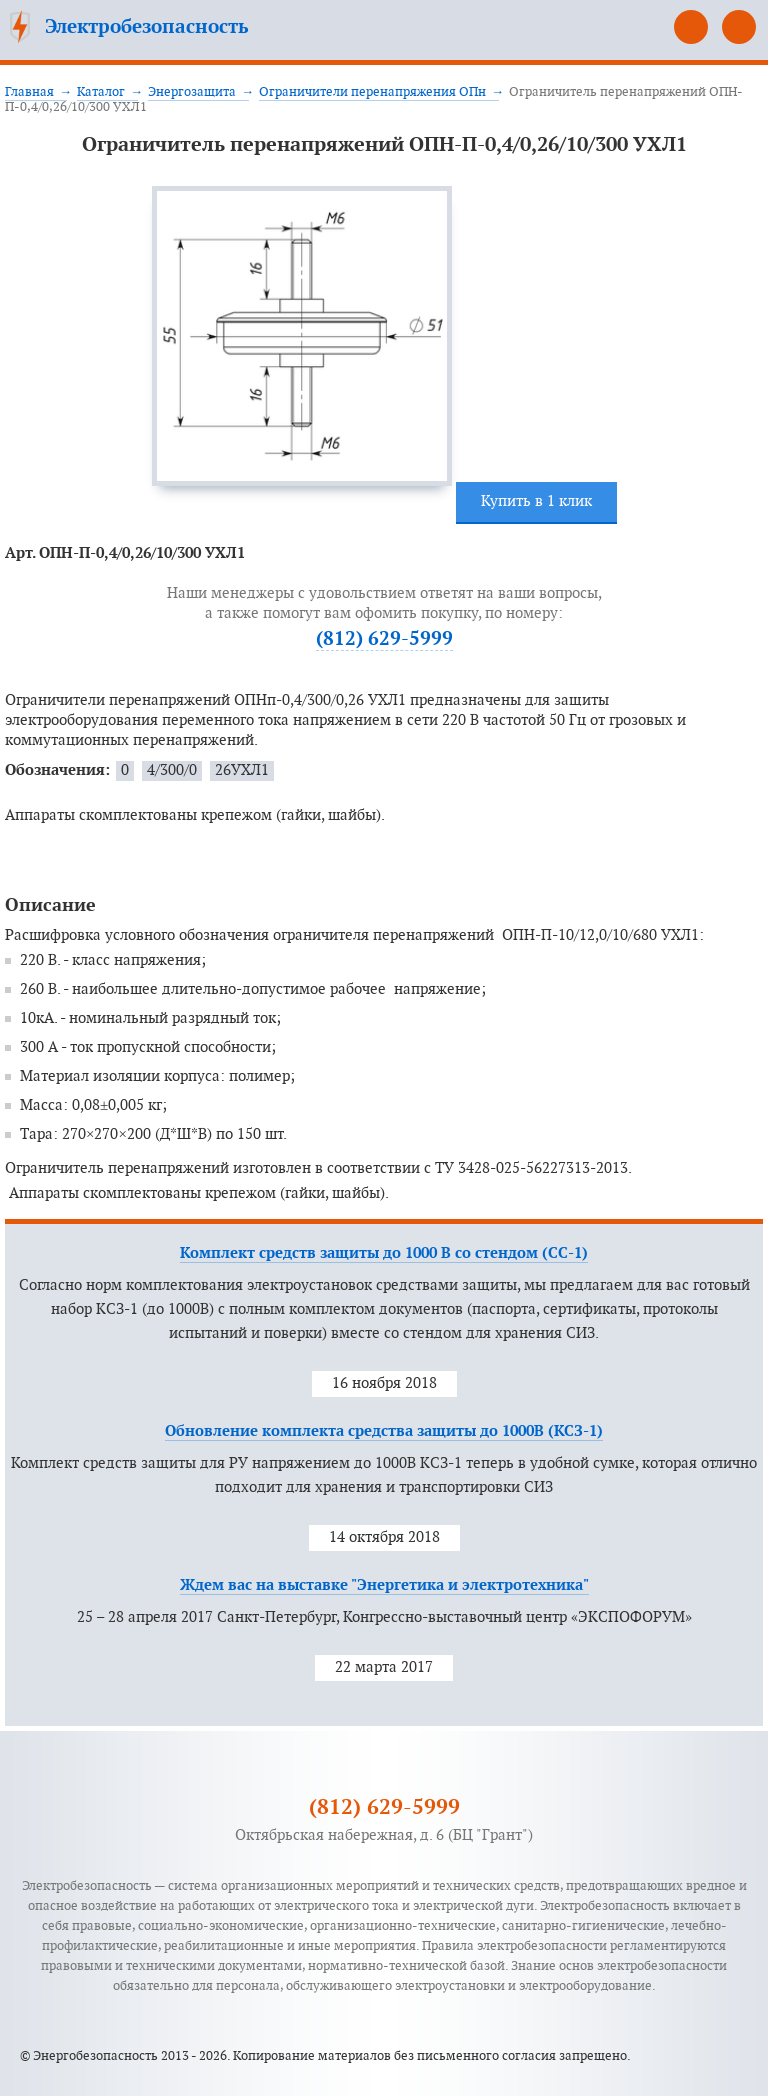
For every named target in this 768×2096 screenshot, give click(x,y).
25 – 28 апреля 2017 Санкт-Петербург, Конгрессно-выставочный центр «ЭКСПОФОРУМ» (384, 1617)
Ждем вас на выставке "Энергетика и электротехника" (384, 1585)
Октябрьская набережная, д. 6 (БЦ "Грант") (384, 1835)
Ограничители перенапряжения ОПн (372, 92)
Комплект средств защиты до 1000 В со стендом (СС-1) (384, 1253)
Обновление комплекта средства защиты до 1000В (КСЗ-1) (384, 1431)
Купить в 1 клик (536, 501)
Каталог (101, 92)
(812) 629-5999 (691, 27)
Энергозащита (192, 92)
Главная (29, 92)
